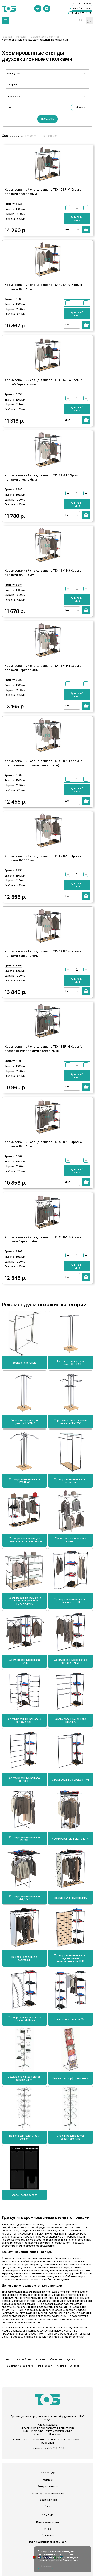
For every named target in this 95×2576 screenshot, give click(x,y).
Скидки (61, 2365)
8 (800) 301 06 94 (81, 8)
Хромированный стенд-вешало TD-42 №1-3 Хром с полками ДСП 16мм (43, 858)
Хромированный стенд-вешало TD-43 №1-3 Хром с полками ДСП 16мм (43, 1144)
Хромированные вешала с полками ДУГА (24, 1720)
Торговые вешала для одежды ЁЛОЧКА (24, 1422)
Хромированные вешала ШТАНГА (70, 1720)
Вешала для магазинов (45, 36)
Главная (7, 36)
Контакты (75, 2365)
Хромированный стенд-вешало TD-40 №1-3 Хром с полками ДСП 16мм (43, 287)
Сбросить (80, 107)
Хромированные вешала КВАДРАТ (24, 1898)
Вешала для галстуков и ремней (24, 2137)
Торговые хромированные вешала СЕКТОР (70, 1422)
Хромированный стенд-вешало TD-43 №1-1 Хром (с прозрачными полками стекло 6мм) (43, 1049)
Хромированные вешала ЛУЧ (70, 1779)
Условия (41, 2359)
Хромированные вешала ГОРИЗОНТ (24, 1779)
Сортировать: (13, 135)
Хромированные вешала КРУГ (70, 1838)
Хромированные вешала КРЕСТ (24, 1839)
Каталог (21, 36)
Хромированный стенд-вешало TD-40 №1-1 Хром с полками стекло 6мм (43, 192)
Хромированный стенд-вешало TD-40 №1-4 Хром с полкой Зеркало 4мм (43, 382)
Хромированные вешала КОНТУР (24, 1481)
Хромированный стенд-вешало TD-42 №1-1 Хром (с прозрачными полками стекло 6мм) (43, 763)
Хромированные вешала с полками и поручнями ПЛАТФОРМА (24, 1600)
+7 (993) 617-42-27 (80, 13)
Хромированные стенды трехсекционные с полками (24, 1540)
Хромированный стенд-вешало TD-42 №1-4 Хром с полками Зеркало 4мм (43, 953)
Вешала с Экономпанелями (70, 1897)
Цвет (9, 107)
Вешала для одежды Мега (70, 2019)
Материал (12, 84)
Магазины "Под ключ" (63, 2359)
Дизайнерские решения (18, 2365)
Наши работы (45, 2365)
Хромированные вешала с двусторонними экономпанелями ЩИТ (70, 1958)
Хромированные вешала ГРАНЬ (24, 1661)
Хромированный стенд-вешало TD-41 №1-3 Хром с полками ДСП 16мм (43, 573)
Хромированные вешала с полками (70, 1481)
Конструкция (13, 73)
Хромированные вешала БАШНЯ (70, 1540)
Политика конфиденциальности (47, 2541)
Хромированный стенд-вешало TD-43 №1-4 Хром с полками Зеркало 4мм (43, 1239)
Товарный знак (23, 2359)
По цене (32, 135)
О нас (7, 2359)
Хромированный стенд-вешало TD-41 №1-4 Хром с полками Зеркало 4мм (43, 668)
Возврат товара (48, 2486)
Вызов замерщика (47, 2522)
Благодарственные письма (47, 2493)
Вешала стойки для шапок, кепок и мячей (24, 2078)
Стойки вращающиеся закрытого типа (71, 2137)
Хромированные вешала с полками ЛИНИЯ (70, 1661)
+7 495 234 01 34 (82, 3)
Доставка (48, 2535)
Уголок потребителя (24, 2195)
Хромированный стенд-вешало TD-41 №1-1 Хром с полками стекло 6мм (43, 477)
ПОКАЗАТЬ (47, 119)
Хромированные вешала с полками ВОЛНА (70, 1601)
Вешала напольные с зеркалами (24, 1958)
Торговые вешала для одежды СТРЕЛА (70, 1363)
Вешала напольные (24, 1362)
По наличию (51, 135)
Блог (47, 2506)
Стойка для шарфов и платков (70, 2078)
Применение (14, 96)
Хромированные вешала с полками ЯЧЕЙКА (24, 2019)
